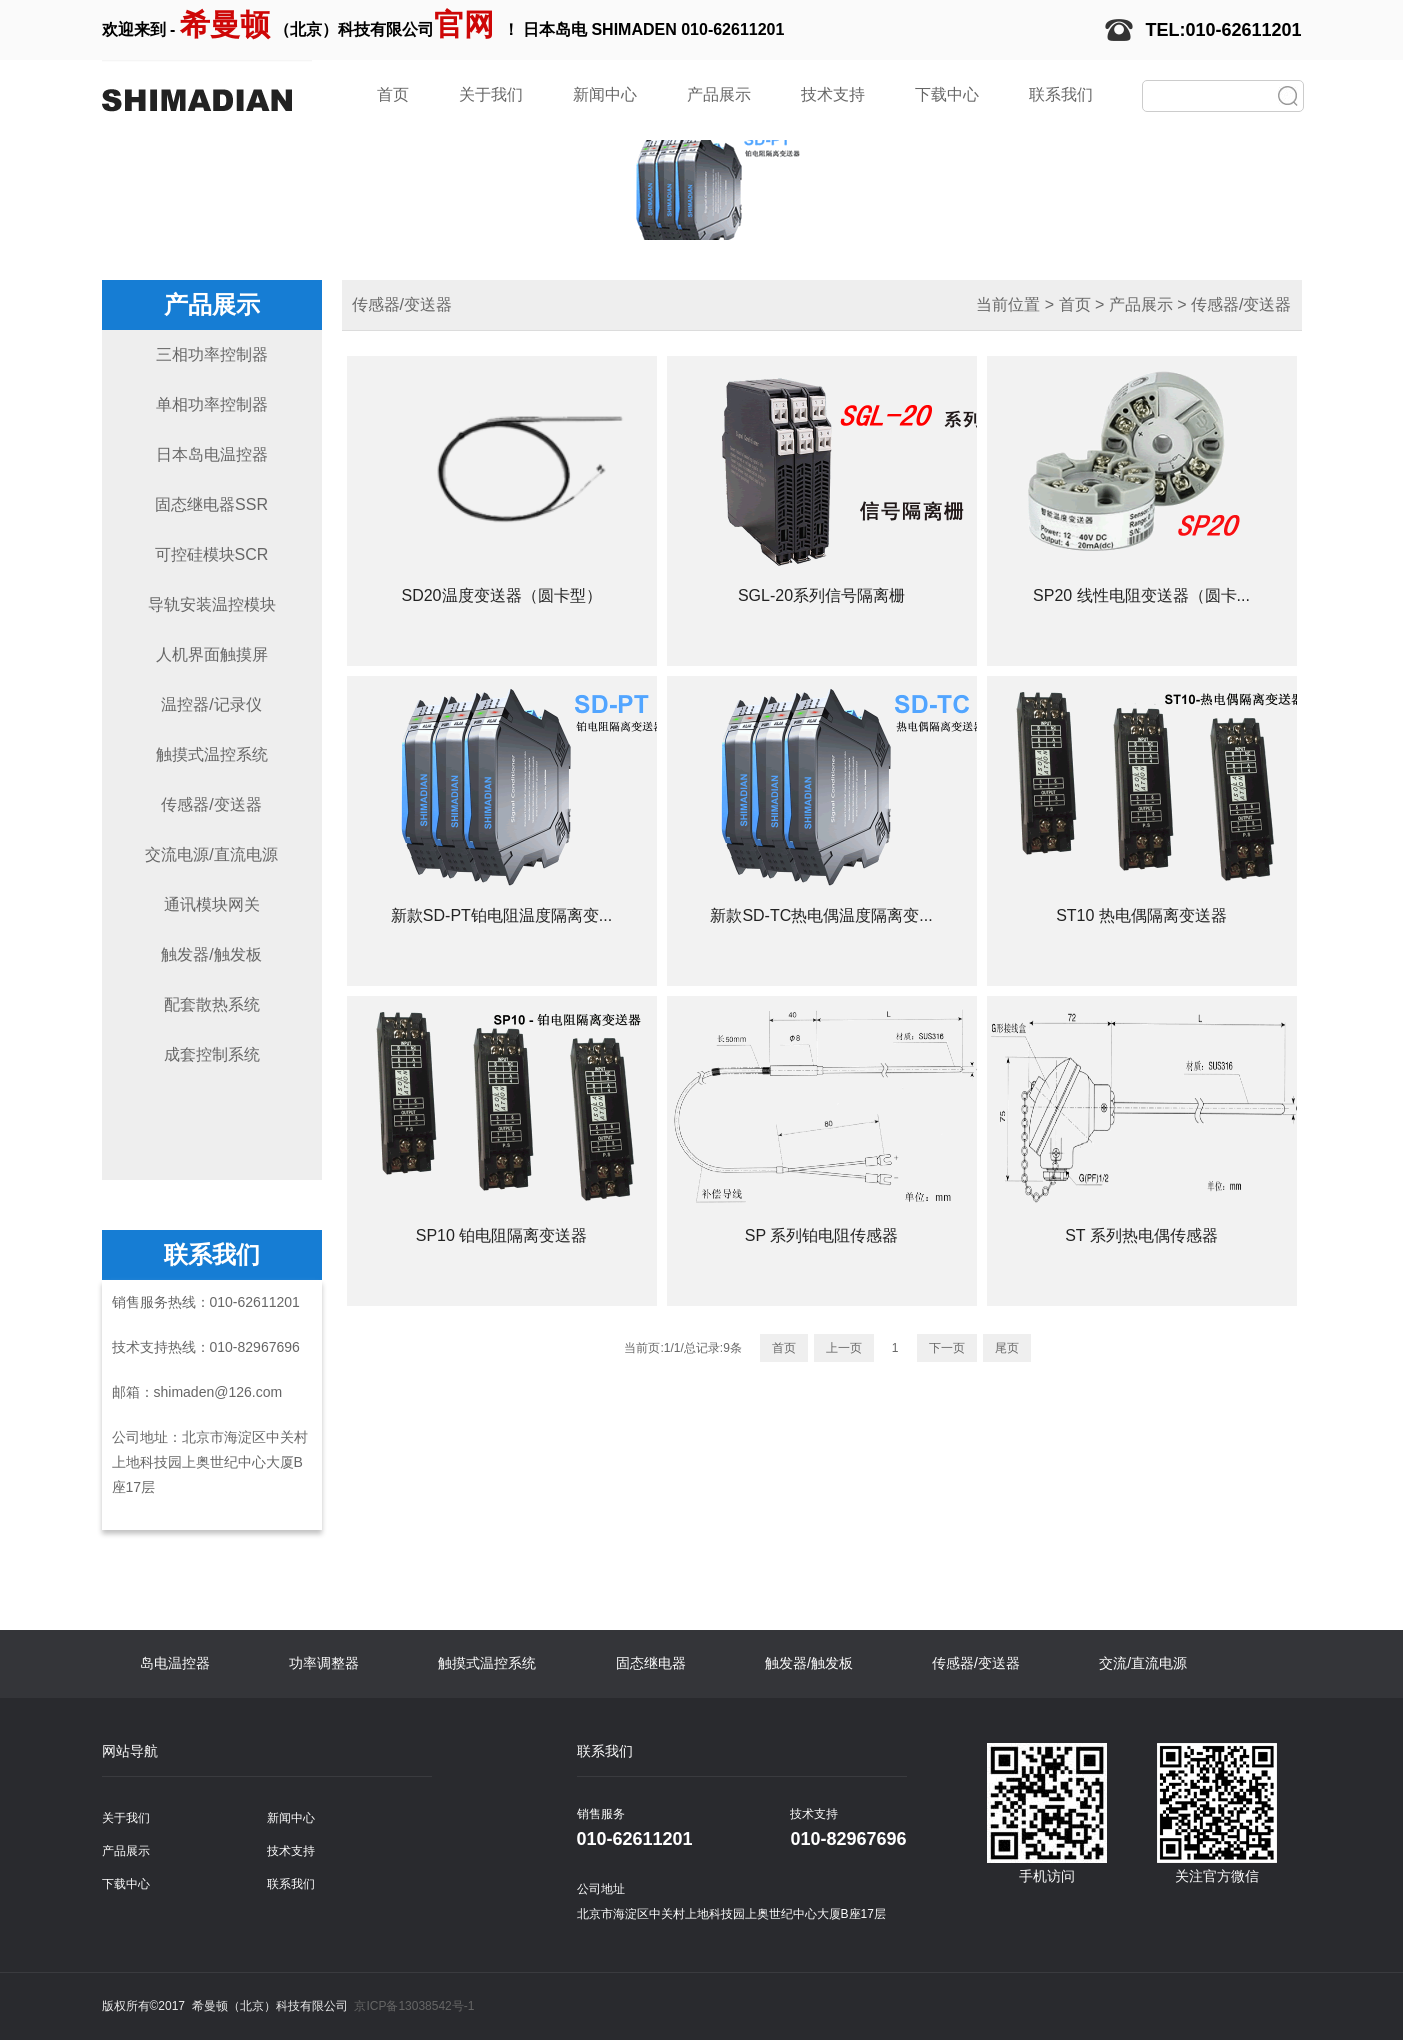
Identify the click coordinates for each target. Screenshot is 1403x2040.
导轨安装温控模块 (212, 604)
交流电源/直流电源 (211, 854)
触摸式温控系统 (212, 754)
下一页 (947, 1348)
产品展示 (719, 94)
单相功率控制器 (212, 404)
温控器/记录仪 (211, 704)
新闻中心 (605, 94)
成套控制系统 (212, 1054)
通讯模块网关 (212, 904)
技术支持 (833, 94)
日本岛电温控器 (212, 454)
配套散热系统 (212, 1004)
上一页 (844, 1348)
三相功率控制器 (212, 354)
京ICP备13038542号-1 (414, 2006)
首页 (393, 94)
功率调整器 (324, 1663)
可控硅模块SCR (212, 554)
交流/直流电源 (1143, 1663)
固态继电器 (651, 1663)
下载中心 (947, 94)
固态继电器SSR (211, 504)
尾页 (1007, 1348)
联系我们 (1061, 94)
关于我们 (491, 94)
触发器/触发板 (211, 954)
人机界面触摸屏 (212, 654)
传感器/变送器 (211, 804)
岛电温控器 (175, 1663)
